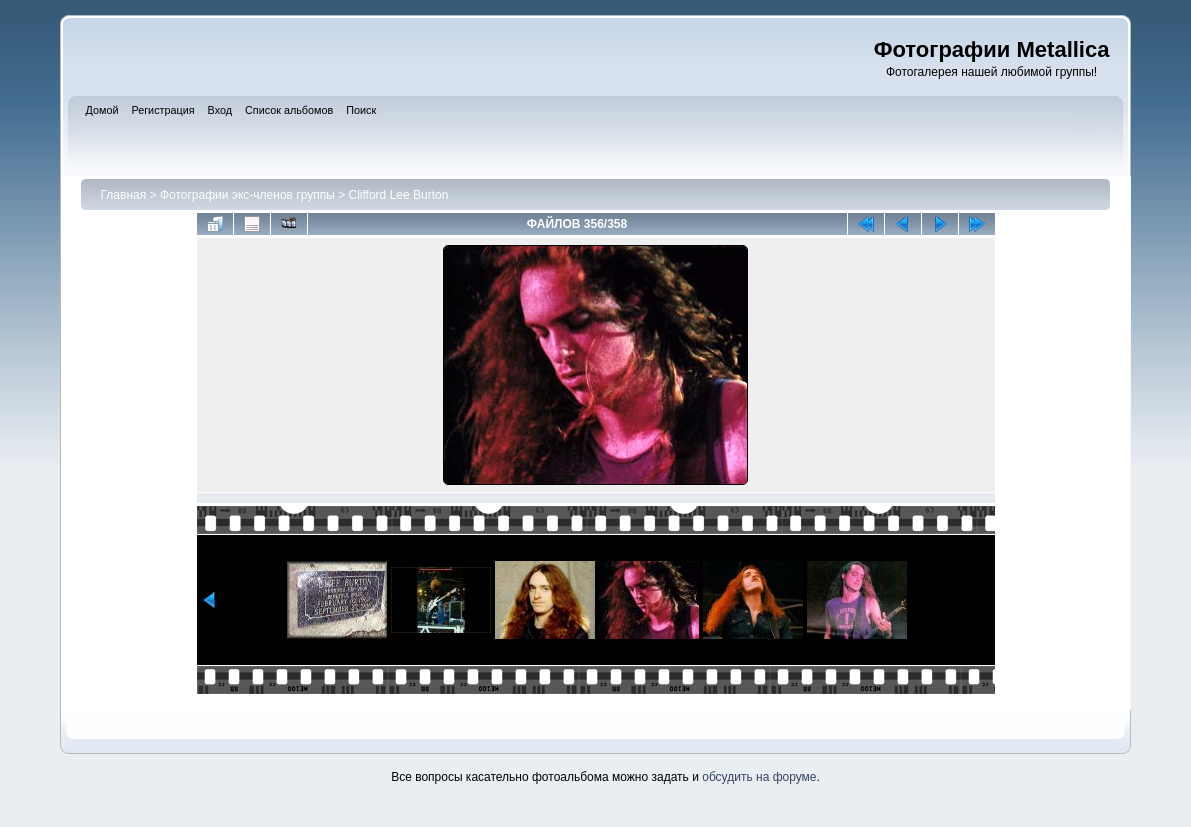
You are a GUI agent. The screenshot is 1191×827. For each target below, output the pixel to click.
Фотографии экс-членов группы (247, 195)
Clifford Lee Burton (399, 195)
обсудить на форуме (759, 777)
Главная (124, 195)
